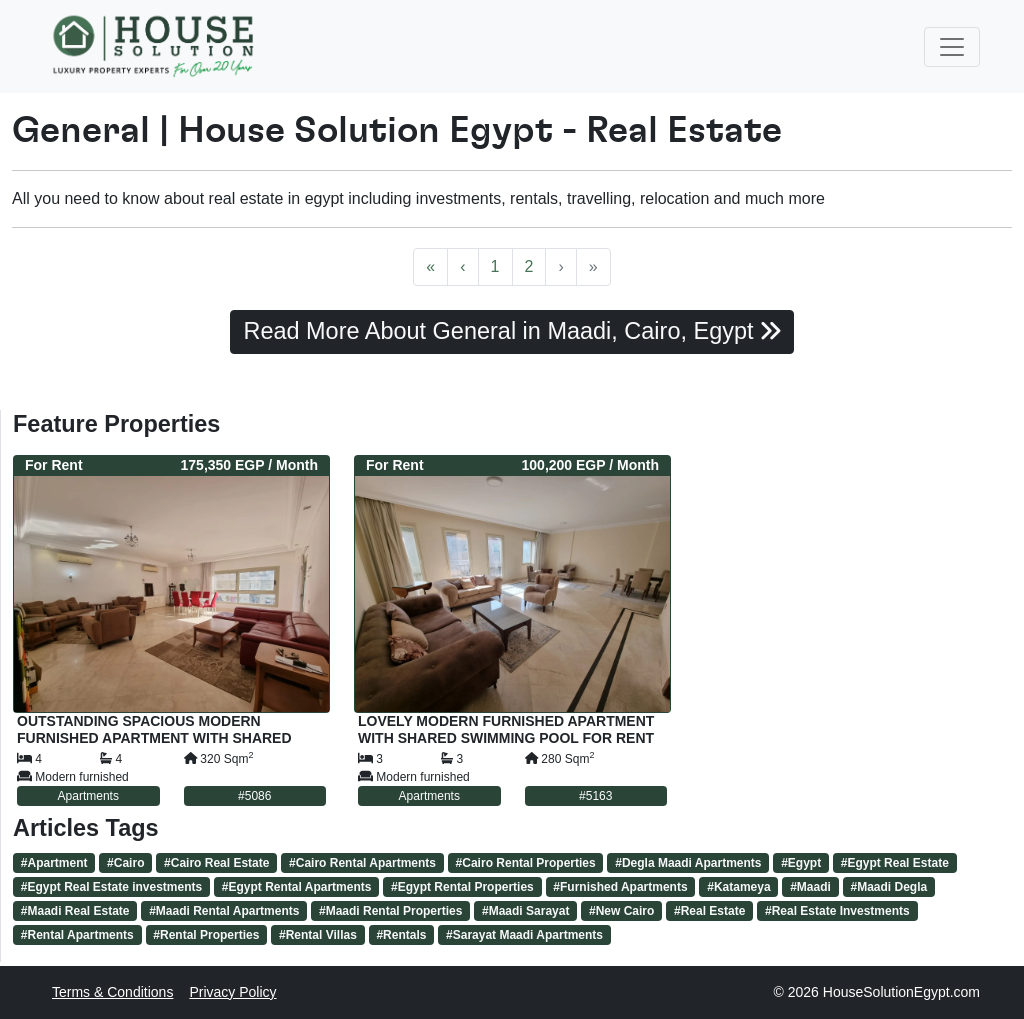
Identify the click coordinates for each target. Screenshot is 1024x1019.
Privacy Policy (232, 992)
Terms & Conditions (112, 992)
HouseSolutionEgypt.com (901, 992)
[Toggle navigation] (952, 47)
